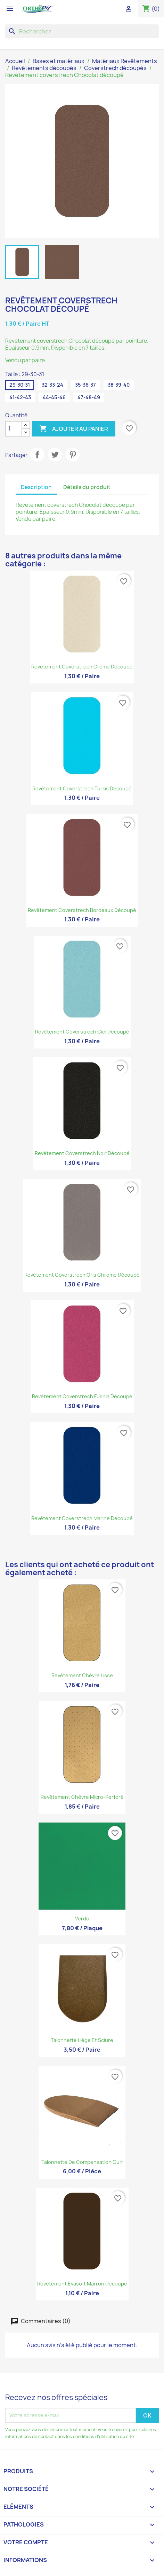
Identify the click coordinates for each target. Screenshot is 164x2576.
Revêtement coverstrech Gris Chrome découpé (82, 1274)
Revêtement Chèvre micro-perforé (82, 1797)
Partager (37, 455)
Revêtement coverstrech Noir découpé (82, 1153)
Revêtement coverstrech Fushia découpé (82, 1396)
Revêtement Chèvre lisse (82, 1675)
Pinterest (73, 455)
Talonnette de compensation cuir (82, 2162)
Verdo (82, 1918)
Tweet (55, 455)
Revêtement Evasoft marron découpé (82, 2283)
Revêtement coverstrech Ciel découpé (82, 1031)
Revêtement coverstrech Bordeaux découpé (82, 910)
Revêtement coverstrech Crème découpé (82, 666)
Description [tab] (36, 487)
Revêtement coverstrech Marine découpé (82, 1518)
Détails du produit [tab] (86, 487)
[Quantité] (13, 428)
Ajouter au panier (73, 428)
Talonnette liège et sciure (82, 2040)
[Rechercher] (82, 31)
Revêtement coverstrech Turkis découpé (82, 788)
